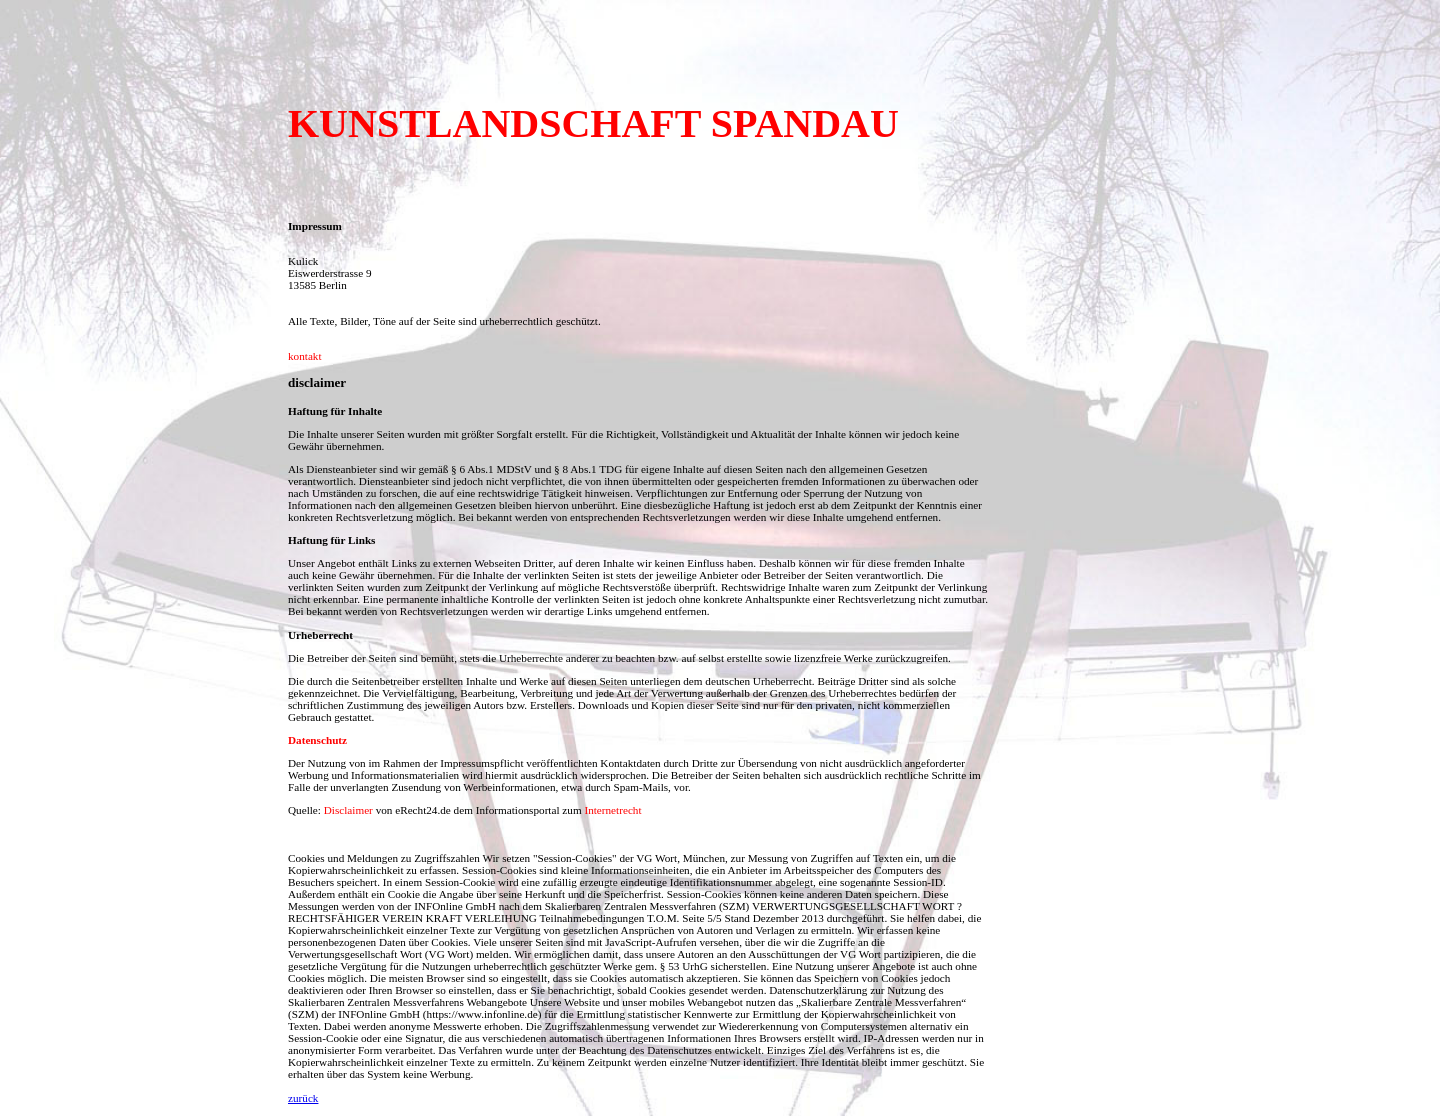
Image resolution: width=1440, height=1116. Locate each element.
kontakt (305, 356)
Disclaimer (348, 810)
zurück (303, 1098)
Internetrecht (612, 810)
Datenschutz (317, 740)
